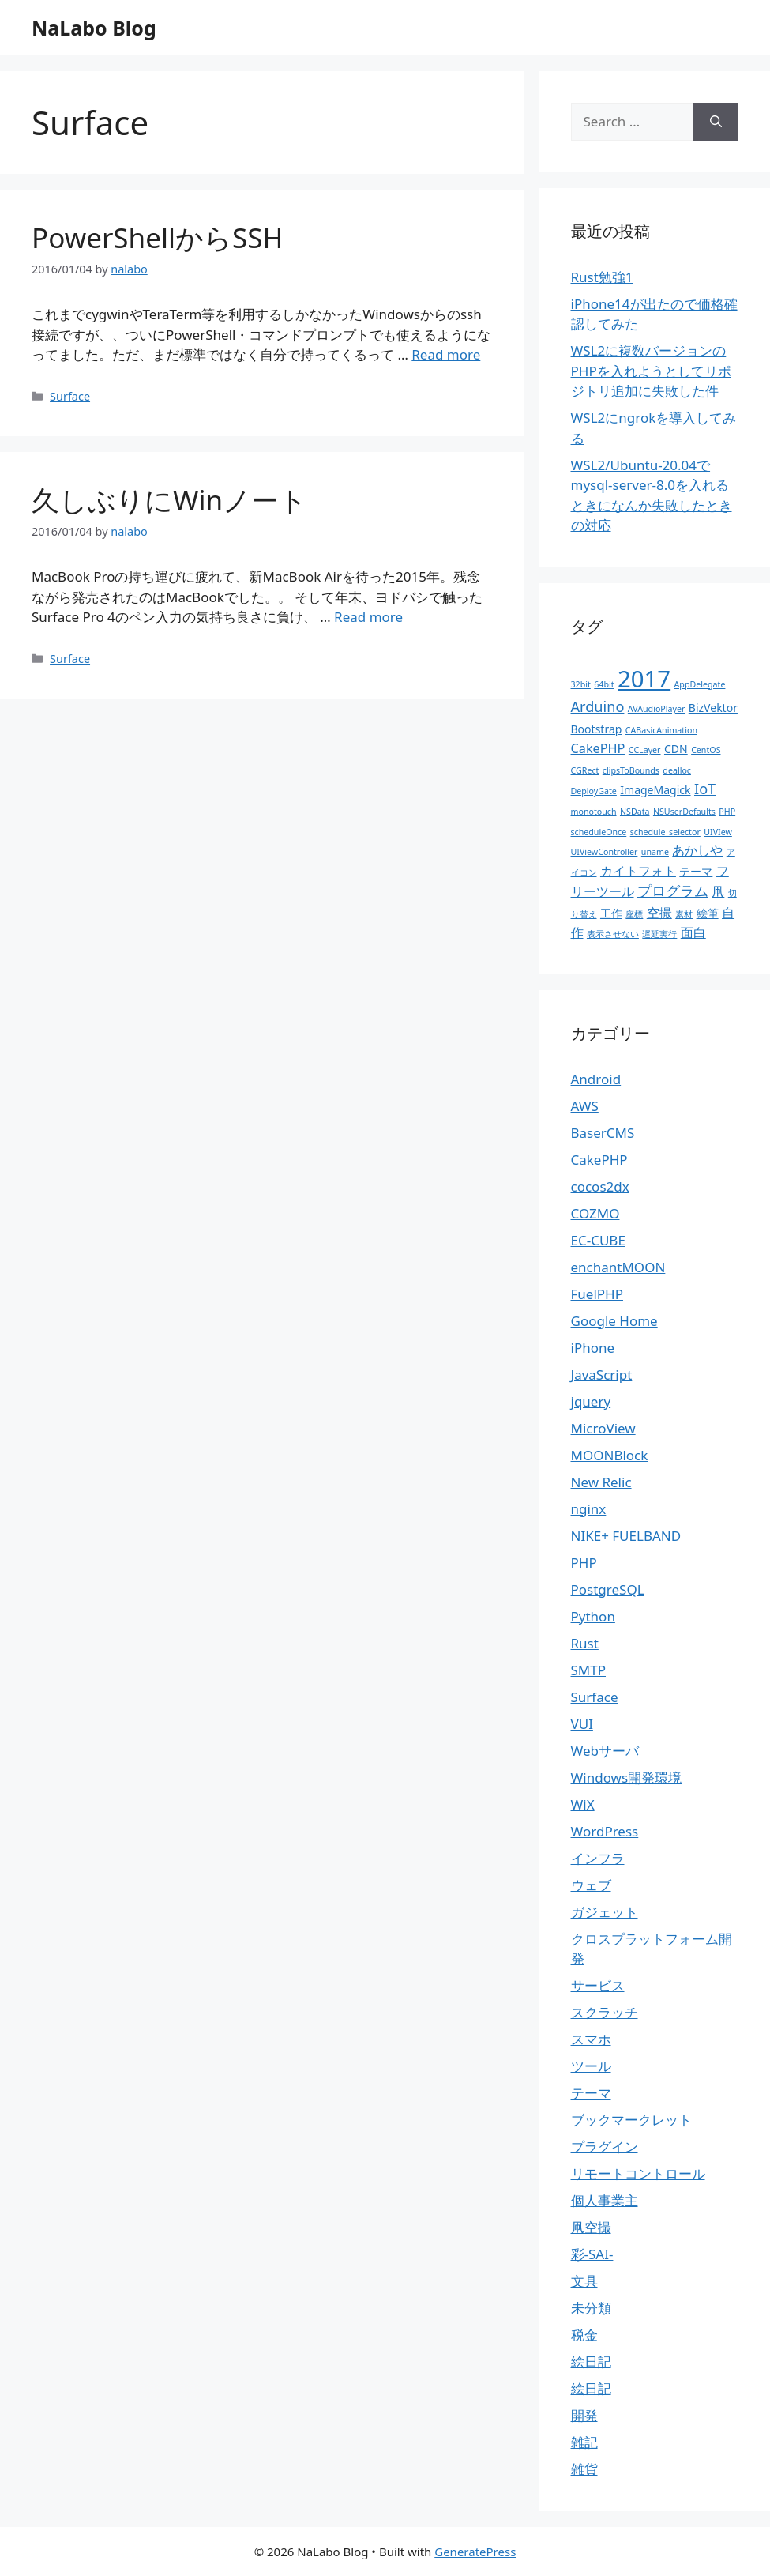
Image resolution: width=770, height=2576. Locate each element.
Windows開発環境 (626, 1777)
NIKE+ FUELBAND (626, 1536)
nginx (589, 1509)
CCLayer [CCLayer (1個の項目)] (645, 749)
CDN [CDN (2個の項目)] (676, 748)
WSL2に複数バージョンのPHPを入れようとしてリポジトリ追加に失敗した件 (651, 370)
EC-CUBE (598, 1240)
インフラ (598, 1858)
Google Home (614, 1321)
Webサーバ (605, 1751)
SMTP (589, 1670)
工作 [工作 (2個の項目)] (611, 913)
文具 (584, 2281)
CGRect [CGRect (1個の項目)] (585, 770)
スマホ (591, 2039)
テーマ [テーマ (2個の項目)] (695, 871)
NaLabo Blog (94, 27)
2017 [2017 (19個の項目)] (644, 679)
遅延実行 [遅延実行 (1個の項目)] (659, 934)
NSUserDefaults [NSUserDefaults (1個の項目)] (684, 811)
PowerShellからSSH (157, 237)
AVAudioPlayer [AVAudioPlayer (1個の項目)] (656, 708)
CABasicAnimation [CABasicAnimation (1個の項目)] (661, 730)
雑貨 (584, 2469)
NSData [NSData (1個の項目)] (635, 811)
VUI (582, 1724)
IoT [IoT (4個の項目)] (705, 788)
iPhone (593, 1348)
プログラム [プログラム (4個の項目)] (672, 890)
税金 (584, 2335)
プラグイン (604, 2146)
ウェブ (591, 1885)
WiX (583, 1804)
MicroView (603, 1428)
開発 (584, 2415)
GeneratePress (475, 2551)
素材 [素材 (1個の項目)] (684, 914)
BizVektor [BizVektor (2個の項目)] (713, 707)
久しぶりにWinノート (169, 499)
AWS (585, 1106)
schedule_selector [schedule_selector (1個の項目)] (665, 832)
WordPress (605, 1831)
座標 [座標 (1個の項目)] (634, 914)
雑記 (584, 2442)
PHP (584, 1563)
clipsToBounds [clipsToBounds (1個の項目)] (631, 770)
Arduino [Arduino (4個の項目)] (598, 706)
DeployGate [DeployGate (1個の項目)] (594, 791)
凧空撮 (591, 2227)
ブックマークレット (631, 2120)
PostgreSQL (607, 1589)
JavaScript (602, 1374)
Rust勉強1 (602, 277)
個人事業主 (604, 2200)
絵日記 (591, 2361)
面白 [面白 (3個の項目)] (693, 932)
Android (596, 1079)
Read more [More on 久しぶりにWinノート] (368, 617)
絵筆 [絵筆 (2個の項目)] (708, 913)
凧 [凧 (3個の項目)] (718, 891)
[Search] (715, 122)
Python (593, 1616)
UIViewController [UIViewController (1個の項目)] (604, 851)
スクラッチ (604, 2012)
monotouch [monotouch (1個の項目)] (594, 811)
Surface (70, 396)
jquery (591, 1401)
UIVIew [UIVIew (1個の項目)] (718, 832)
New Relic (601, 1482)
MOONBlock (609, 1455)
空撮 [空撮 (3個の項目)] (659, 912)
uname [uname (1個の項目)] (655, 851)
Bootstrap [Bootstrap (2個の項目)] (596, 728)
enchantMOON (618, 1267)
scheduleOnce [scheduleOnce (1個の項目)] (599, 832)
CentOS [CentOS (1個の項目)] (705, 749)
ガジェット (604, 1912)
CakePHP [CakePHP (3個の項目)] (598, 748)
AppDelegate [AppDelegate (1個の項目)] (700, 684)
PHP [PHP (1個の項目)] (727, 811)
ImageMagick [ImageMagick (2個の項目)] (655, 789)
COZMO (595, 1213)
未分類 (591, 2308)
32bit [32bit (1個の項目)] (581, 684)
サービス (598, 1985)
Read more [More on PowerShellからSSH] (445, 354)
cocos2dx (600, 1186)
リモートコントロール (638, 2173)
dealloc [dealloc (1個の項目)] (677, 770)
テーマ (591, 2093)
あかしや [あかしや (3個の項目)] (697, 850)
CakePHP (599, 1160)
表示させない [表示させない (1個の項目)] (613, 934)
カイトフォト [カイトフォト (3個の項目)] (638, 870)
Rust (585, 1643)
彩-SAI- (592, 2254)
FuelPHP (597, 1294)
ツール (591, 2066)
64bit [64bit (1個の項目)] (604, 684)
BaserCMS (603, 1133)
